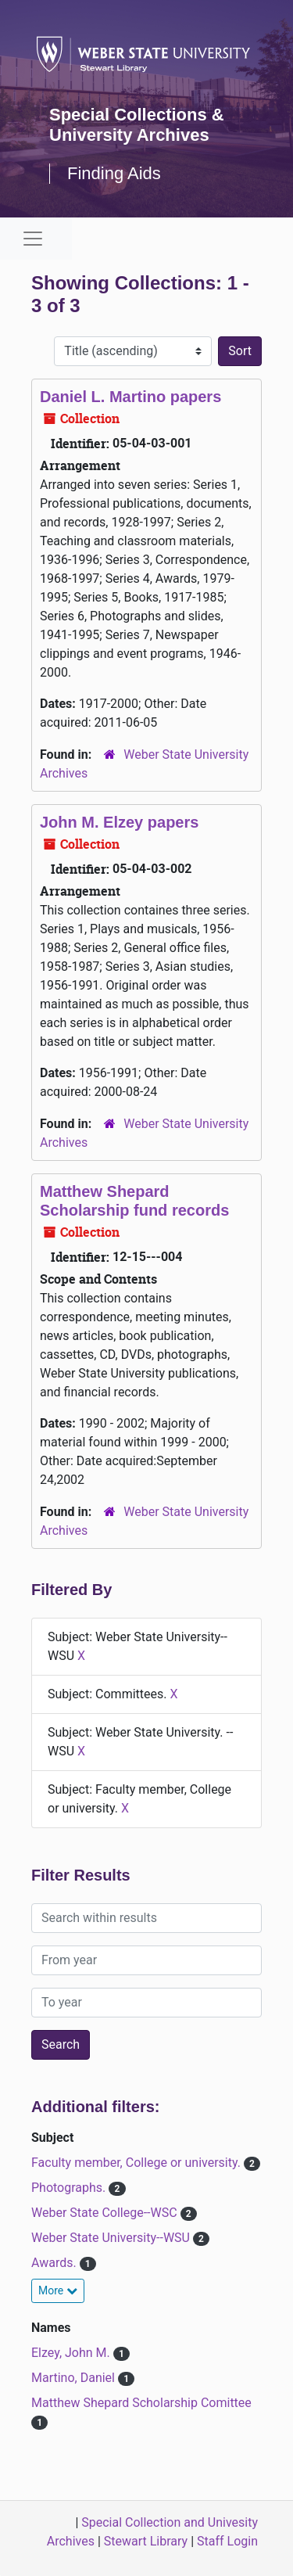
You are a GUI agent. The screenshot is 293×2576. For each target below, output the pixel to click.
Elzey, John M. (72, 2352)
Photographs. (70, 2187)
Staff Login (227, 2541)
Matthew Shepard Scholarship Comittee (141, 2402)
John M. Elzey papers (119, 822)
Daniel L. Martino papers (130, 396)
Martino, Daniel (74, 2377)
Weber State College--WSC (105, 2212)
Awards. (55, 2262)
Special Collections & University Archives (136, 125)
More (57, 2290)
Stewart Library (146, 2541)
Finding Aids (114, 173)
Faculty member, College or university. (137, 2162)
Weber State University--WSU (112, 2237)
